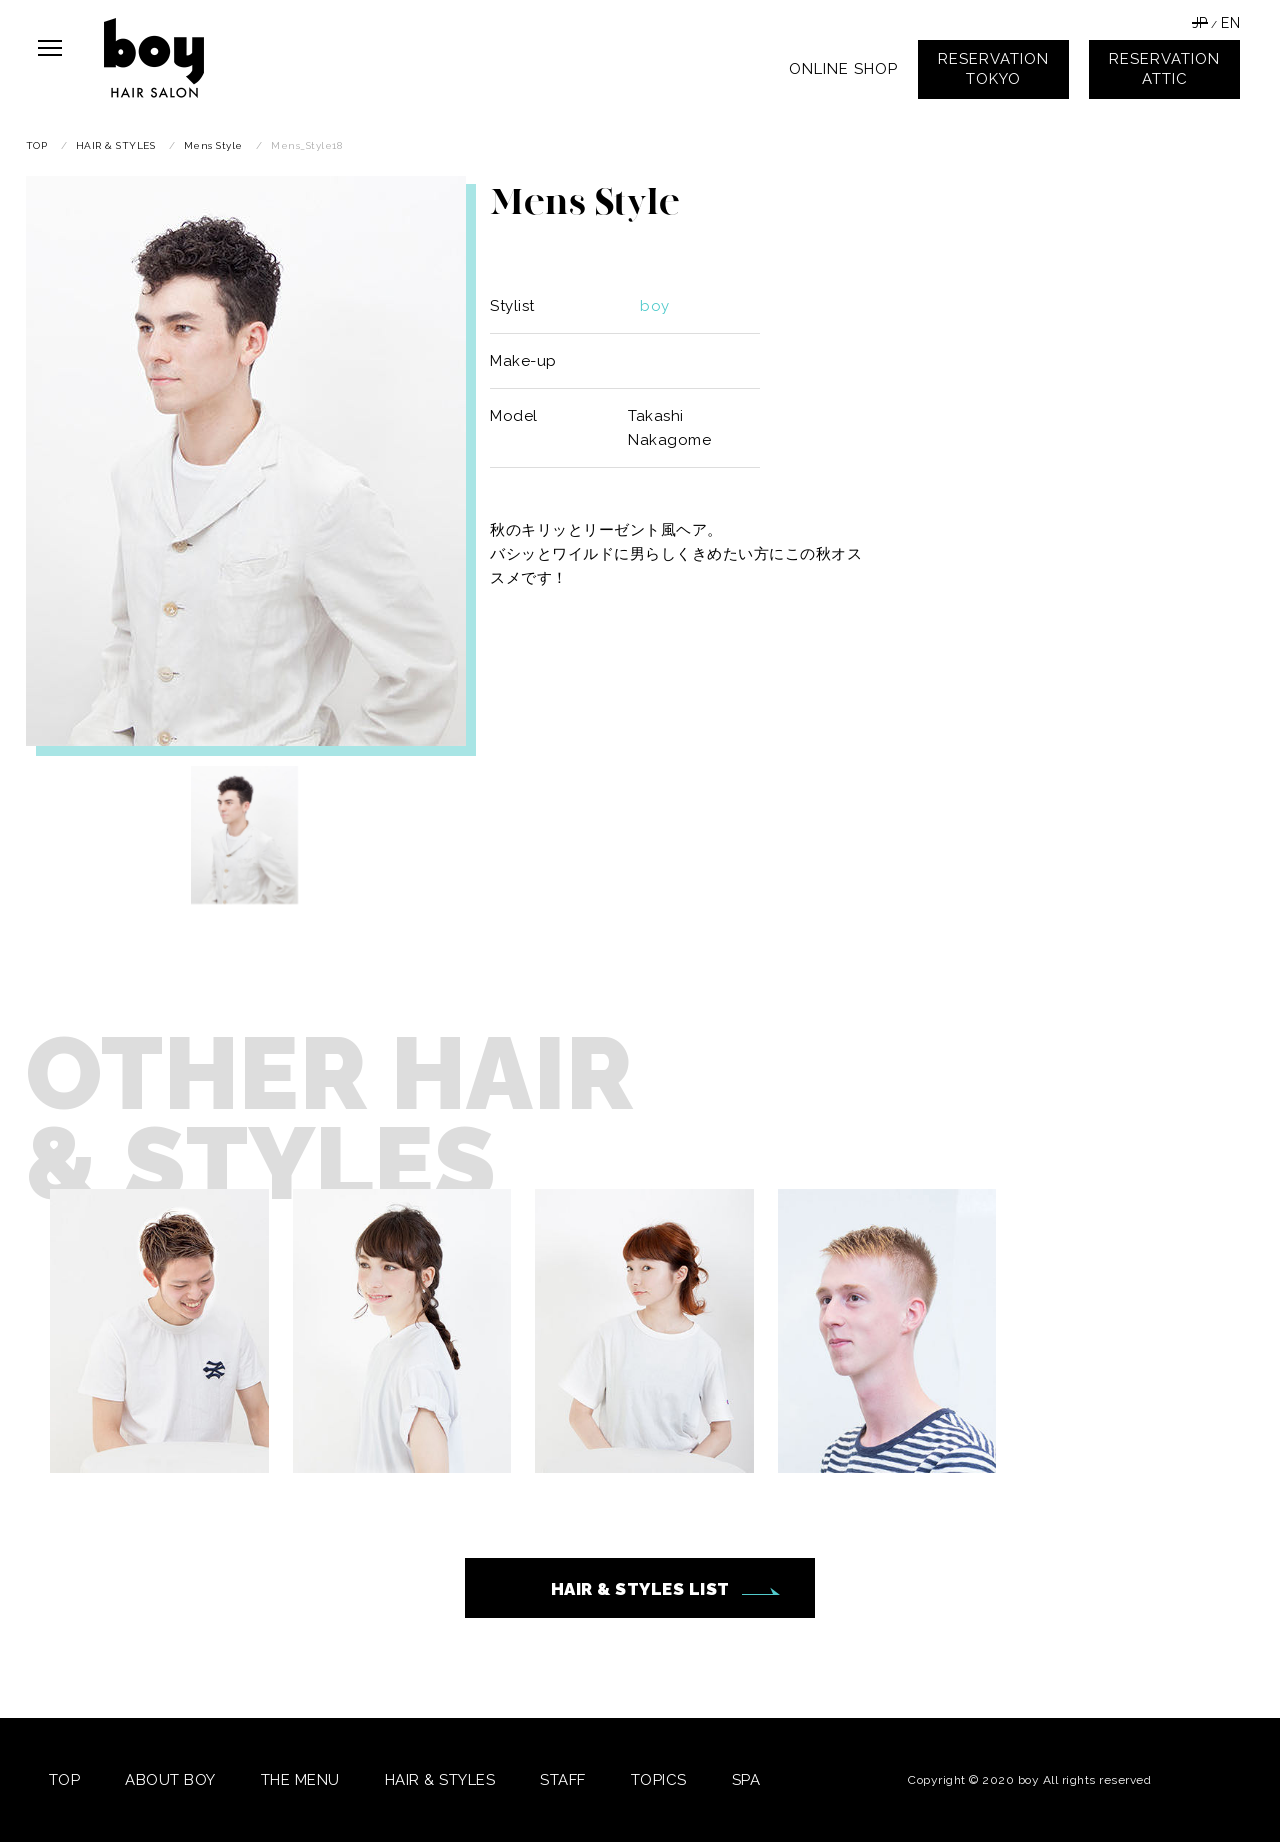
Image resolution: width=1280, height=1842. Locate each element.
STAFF (563, 1780)
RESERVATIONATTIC (1164, 69)
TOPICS (659, 1780)
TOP (65, 1780)
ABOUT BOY (170, 1780)
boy (655, 306)
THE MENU (300, 1780)
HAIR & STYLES (440, 1780)
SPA (746, 1780)
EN (1230, 23)
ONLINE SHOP (843, 69)
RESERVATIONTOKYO (993, 69)
